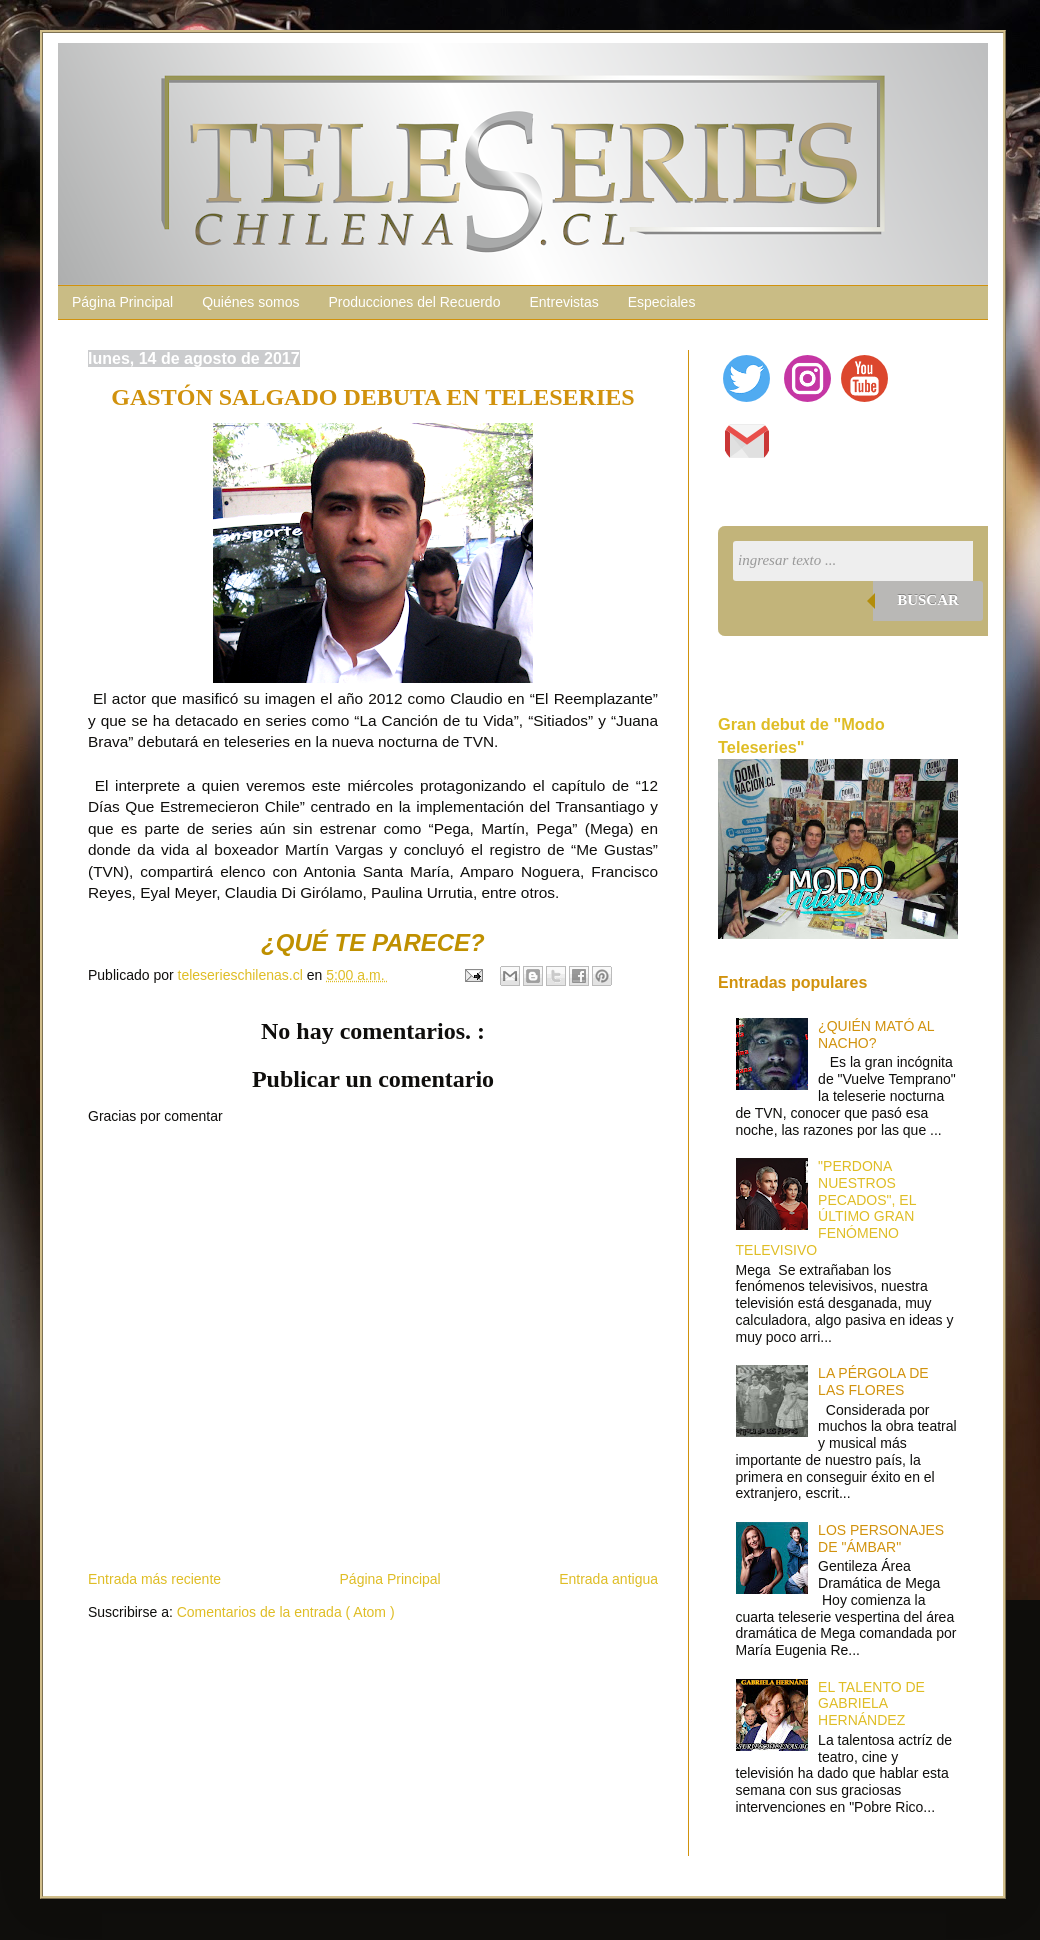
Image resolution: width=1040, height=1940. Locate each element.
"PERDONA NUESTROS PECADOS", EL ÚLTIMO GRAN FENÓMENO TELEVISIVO (826, 1208)
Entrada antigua (608, 1579)
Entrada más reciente (154, 1579)
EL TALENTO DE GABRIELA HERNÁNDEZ (871, 1704)
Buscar (928, 600)
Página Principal (122, 302)
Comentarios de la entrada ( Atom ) (286, 1612)
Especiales (662, 302)
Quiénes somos (250, 302)
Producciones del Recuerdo (414, 302)
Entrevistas (563, 302)
